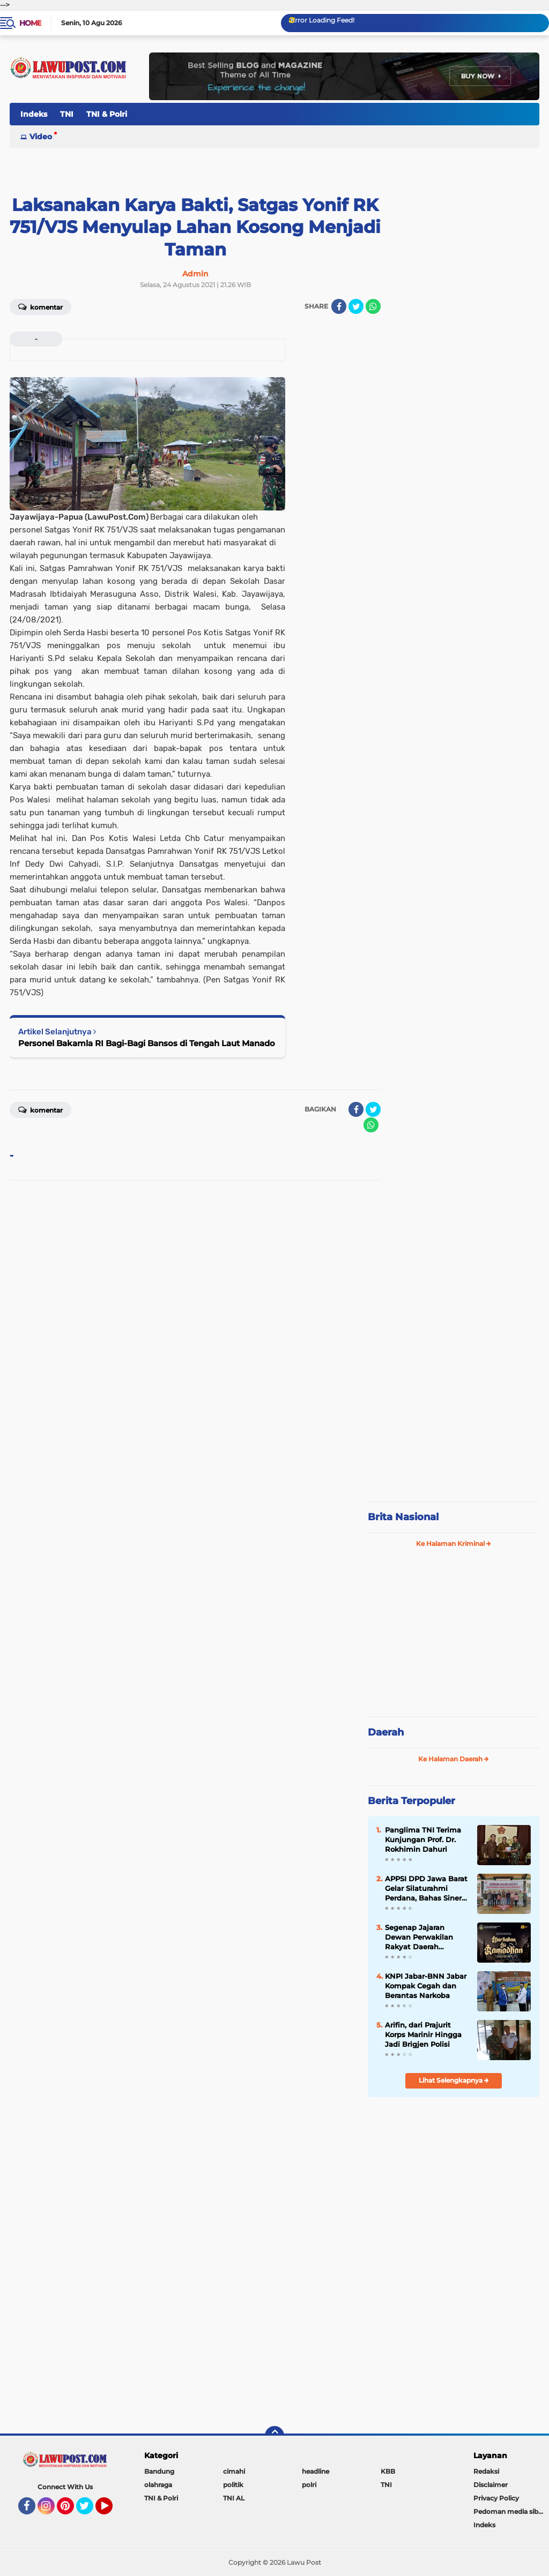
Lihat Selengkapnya (454, 2080)
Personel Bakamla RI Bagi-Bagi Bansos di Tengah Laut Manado (146, 1043)
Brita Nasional (403, 1517)
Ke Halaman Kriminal (453, 1543)
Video (40, 136)
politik (233, 2485)
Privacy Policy (496, 2498)
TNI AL (233, 2498)
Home (30, 23)
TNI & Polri (106, 114)
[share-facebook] (338, 306)
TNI (66, 114)
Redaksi (486, 2471)
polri (309, 2485)
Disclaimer (490, 2485)
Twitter (89, 2510)
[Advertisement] (453, 1422)
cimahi (234, 2471)
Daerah (386, 1732)
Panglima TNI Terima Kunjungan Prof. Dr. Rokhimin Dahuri (423, 1839)
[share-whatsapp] (373, 306)
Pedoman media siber (509, 2511)
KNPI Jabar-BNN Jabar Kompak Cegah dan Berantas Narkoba (425, 1986)
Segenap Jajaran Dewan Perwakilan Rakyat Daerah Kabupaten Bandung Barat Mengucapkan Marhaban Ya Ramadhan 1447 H (423, 1937)
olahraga (158, 2485)
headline (315, 2471)
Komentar (40, 306)
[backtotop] (274, 2435)
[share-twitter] (355, 306)
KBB (388, 2471)
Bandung (159, 2471)
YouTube (111, 2510)
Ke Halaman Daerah (453, 1759)
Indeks (33, 114)
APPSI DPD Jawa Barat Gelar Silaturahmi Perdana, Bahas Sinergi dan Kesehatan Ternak (427, 1888)
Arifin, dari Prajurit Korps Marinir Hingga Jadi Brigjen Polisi (423, 2034)
